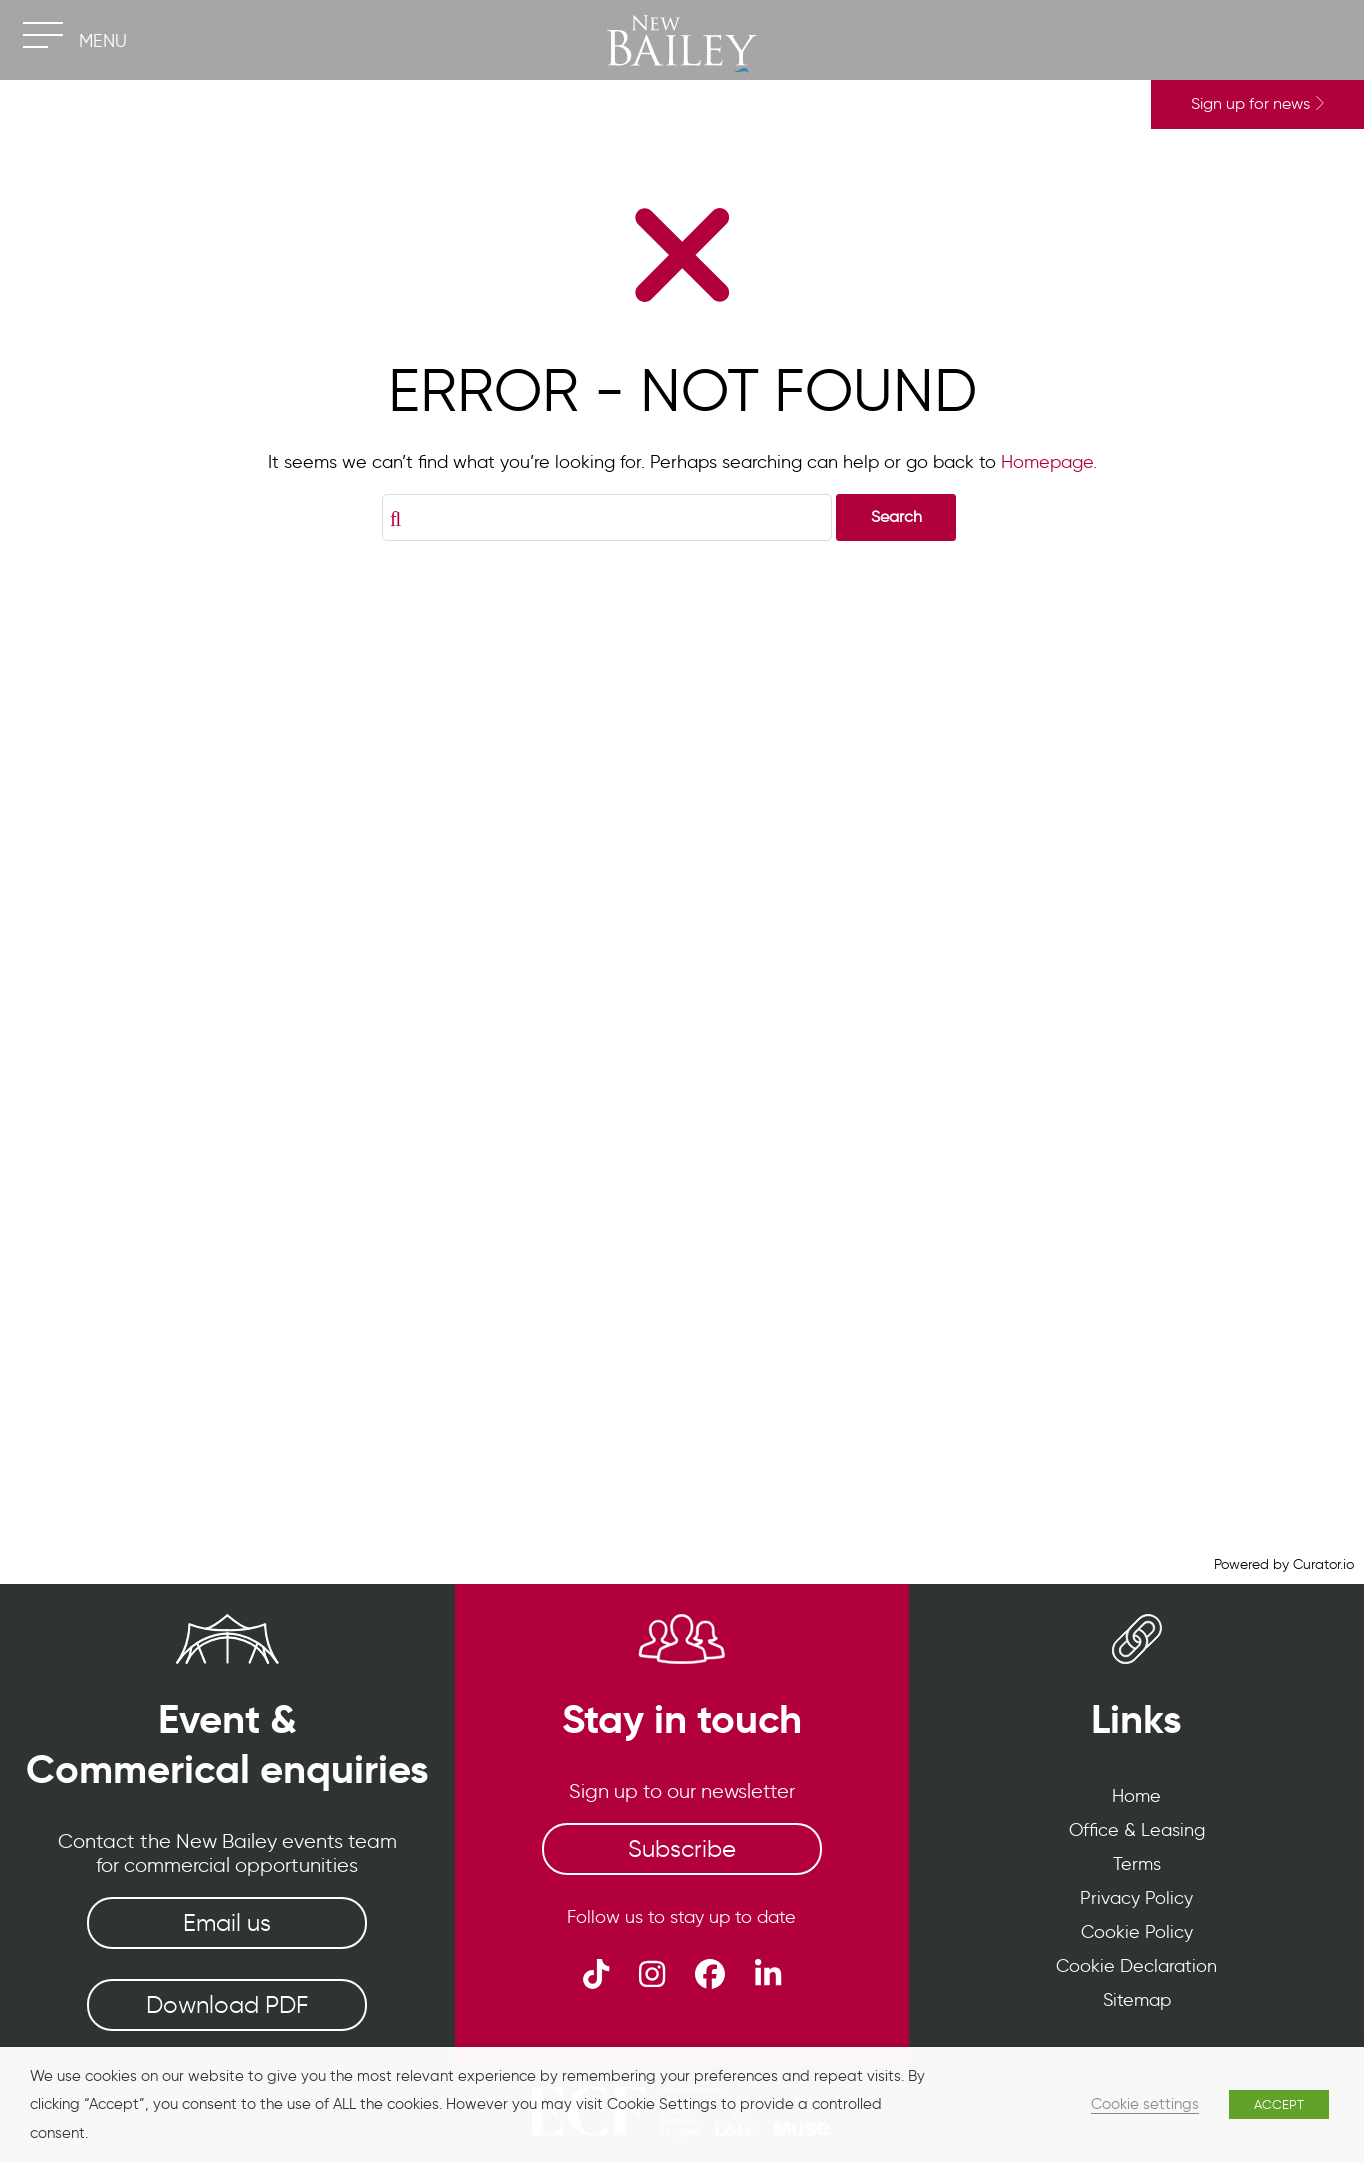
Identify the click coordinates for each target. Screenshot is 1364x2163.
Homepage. (1049, 462)
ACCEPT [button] (1279, 2104)
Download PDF (227, 2004)
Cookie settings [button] (1145, 2104)
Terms (1137, 1864)
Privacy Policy (1136, 1898)
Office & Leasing (1137, 1830)
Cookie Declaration (1136, 1966)
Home (1136, 1796)
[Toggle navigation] (42, 35)
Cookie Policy (1137, 1932)
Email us (227, 1922)
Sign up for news (1257, 103)
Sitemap (1137, 2000)
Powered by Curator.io (1284, 1564)
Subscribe (682, 1848)
